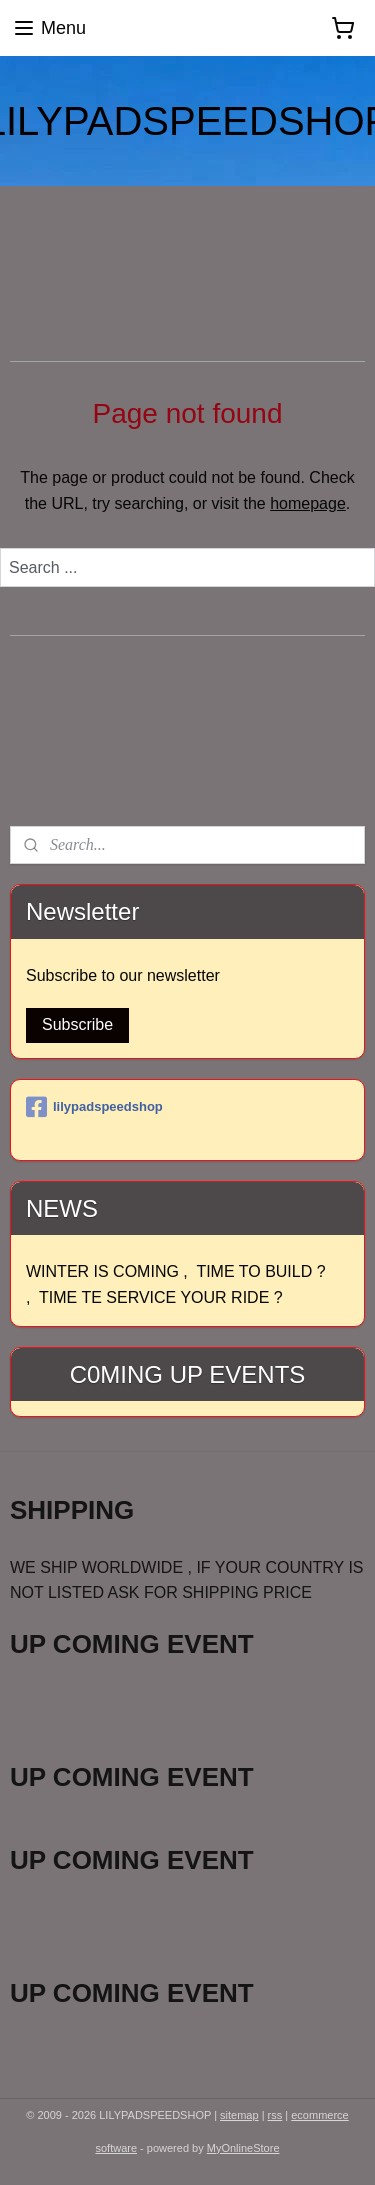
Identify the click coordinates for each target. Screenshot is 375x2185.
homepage (308, 503)
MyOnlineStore (243, 2148)
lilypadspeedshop (94, 1107)
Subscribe (77, 1024)
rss (275, 2115)
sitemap (239, 2115)
